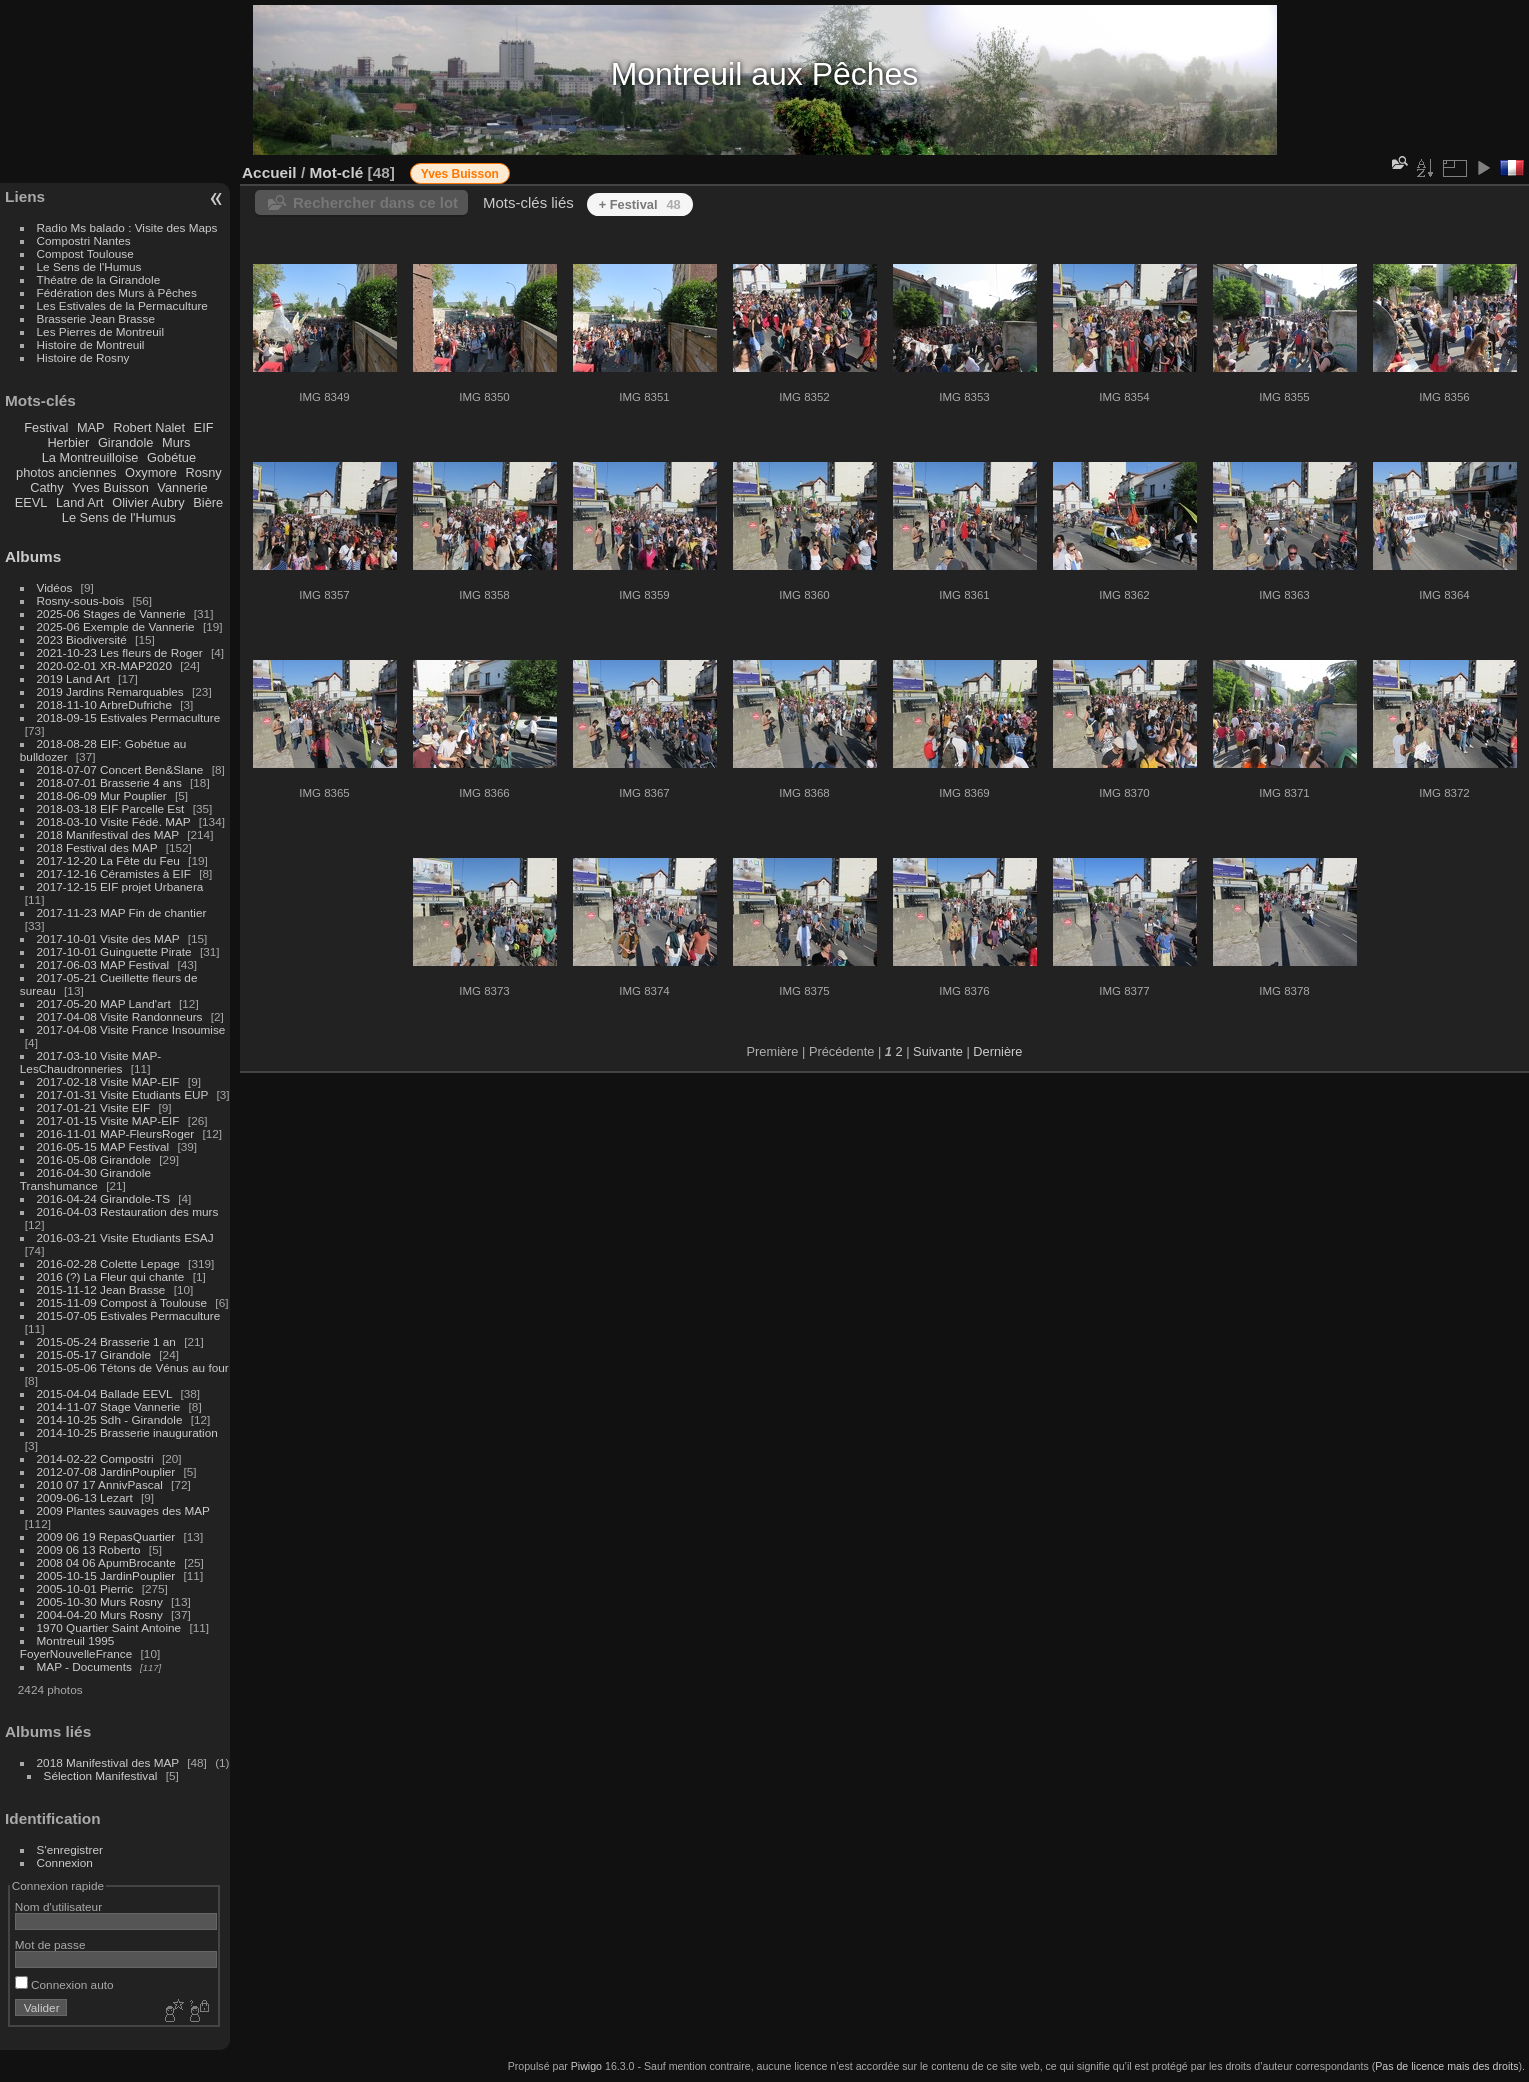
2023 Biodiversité (82, 639)
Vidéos (55, 587)
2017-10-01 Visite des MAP (108, 938)
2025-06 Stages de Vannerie (111, 613)
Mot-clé (336, 172)
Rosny (203, 472)
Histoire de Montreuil (91, 344)
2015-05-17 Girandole (94, 1354)
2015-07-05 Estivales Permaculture (129, 1315)
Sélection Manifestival (101, 1775)
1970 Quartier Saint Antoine (109, 1627)
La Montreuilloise (90, 457)
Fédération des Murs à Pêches (117, 292)
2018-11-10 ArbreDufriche (104, 704)
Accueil (269, 172)
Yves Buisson (110, 487)
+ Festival (640, 204)
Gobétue (171, 457)
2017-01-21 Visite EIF (94, 1107)
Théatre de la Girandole (99, 279)
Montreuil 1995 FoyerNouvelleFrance (76, 1647)
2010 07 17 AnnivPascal (100, 1484)
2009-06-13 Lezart (85, 1497)
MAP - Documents (84, 1666)
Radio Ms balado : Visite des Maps (127, 227)
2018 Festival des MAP (97, 847)
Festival (46, 427)
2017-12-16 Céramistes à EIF (114, 873)
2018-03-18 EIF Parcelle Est (111, 808)
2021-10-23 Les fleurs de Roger (120, 652)
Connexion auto (64, 1984)
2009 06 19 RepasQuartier (106, 1536)
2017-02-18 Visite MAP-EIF (108, 1081)
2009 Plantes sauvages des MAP (123, 1510)
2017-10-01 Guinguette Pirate (114, 951)
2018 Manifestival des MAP (108, 834)
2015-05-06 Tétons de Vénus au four (133, 1367)
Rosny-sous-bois (81, 600)
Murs (176, 442)
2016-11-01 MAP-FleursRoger (116, 1133)
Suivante (938, 1051)
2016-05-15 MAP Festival (103, 1146)
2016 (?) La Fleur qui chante (111, 1276)
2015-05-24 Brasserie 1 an (106, 1341)
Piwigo (586, 2066)
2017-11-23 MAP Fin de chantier (122, 912)
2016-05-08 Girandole (94, 1159)
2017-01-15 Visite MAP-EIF (108, 1120)
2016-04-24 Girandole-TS (103, 1198)
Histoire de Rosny (83, 357)
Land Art (80, 502)
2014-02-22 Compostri (95, 1458)
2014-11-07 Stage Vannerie (109, 1406)
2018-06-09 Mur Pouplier (102, 795)
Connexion (65, 1862)
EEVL (31, 502)
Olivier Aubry (148, 502)
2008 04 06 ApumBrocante (106, 1562)
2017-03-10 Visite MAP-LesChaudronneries (90, 1062)
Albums (33, 556)
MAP (91, 427)
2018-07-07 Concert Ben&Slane (120, 769)
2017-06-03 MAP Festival (103, 964)
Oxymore (151, 472)
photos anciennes (66, 472)
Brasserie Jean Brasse (96, 318)
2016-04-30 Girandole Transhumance (85, 1179)
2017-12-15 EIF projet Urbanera (120, 886)
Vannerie (182, 487)
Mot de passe (50, 1944)
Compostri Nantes (84, 240)
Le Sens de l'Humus (89, 266)
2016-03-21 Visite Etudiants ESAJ (125, 1237)
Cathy (46, 487)
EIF (204, 427)
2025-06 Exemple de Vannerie (116, 626)
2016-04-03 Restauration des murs (128, 1211)
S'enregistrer (70, 1849)
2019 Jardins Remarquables (110, 691)
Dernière (997, 1051)
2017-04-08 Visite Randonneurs (120, 1016)
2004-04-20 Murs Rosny (100, 1614)
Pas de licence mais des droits (1446, 2066)
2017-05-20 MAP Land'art (104, 1003)
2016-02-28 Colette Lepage (108, 1263)
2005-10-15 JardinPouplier (106, 1575)
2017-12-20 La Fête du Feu (108, 860)
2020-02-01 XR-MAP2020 (104, 665)
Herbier (68, 442)
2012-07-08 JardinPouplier (106, 1471)
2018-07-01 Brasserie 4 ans (109, 782)
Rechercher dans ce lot (375, 202)
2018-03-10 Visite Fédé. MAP (114, 821)
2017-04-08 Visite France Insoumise (131, 1029)
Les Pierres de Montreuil (101, 331)
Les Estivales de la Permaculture (122, 305)
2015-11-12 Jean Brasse (101, 1289)
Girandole (126, 442)
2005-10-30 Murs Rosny (100, 1601)
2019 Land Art (75, 678)
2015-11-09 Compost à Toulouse (122, 1302)
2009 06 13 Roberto (89, 1549)
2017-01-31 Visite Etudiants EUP (123, 1094)
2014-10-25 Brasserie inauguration (127, 1432)
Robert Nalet (149, 427)
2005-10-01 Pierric (85, 1588)
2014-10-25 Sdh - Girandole (110, 1419)
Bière (208, 502)
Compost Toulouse (85, 253)
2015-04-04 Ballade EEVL (105, 1393)
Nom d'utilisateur (58, 1906)
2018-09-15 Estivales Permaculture (129, 717)
